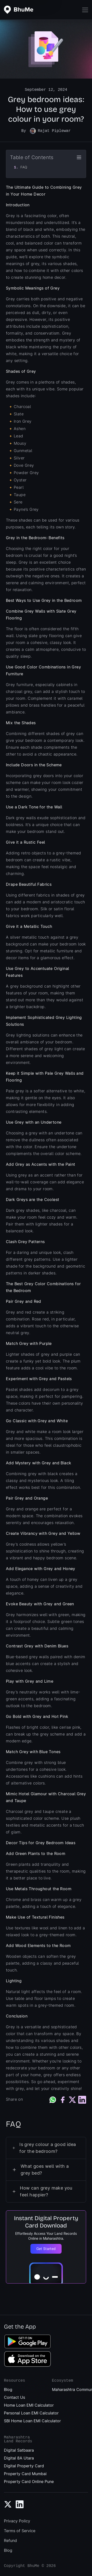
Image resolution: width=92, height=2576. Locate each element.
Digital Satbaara (19, 2449)
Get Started (46, 2248)
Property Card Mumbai (25, 2473)
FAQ (23, 166)
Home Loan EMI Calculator (29, 2404)
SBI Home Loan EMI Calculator (32, 2420)
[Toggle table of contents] (79, 157)
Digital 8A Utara (19, 2457)
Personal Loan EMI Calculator (31, 2412)
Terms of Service (19, 2530)
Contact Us (14, 2396)
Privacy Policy (17, 2520)
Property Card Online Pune (29, 2480)
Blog (8, 2388)
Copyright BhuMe (21, 2565)
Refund (10, 2539)
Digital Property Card (24, 2465)
